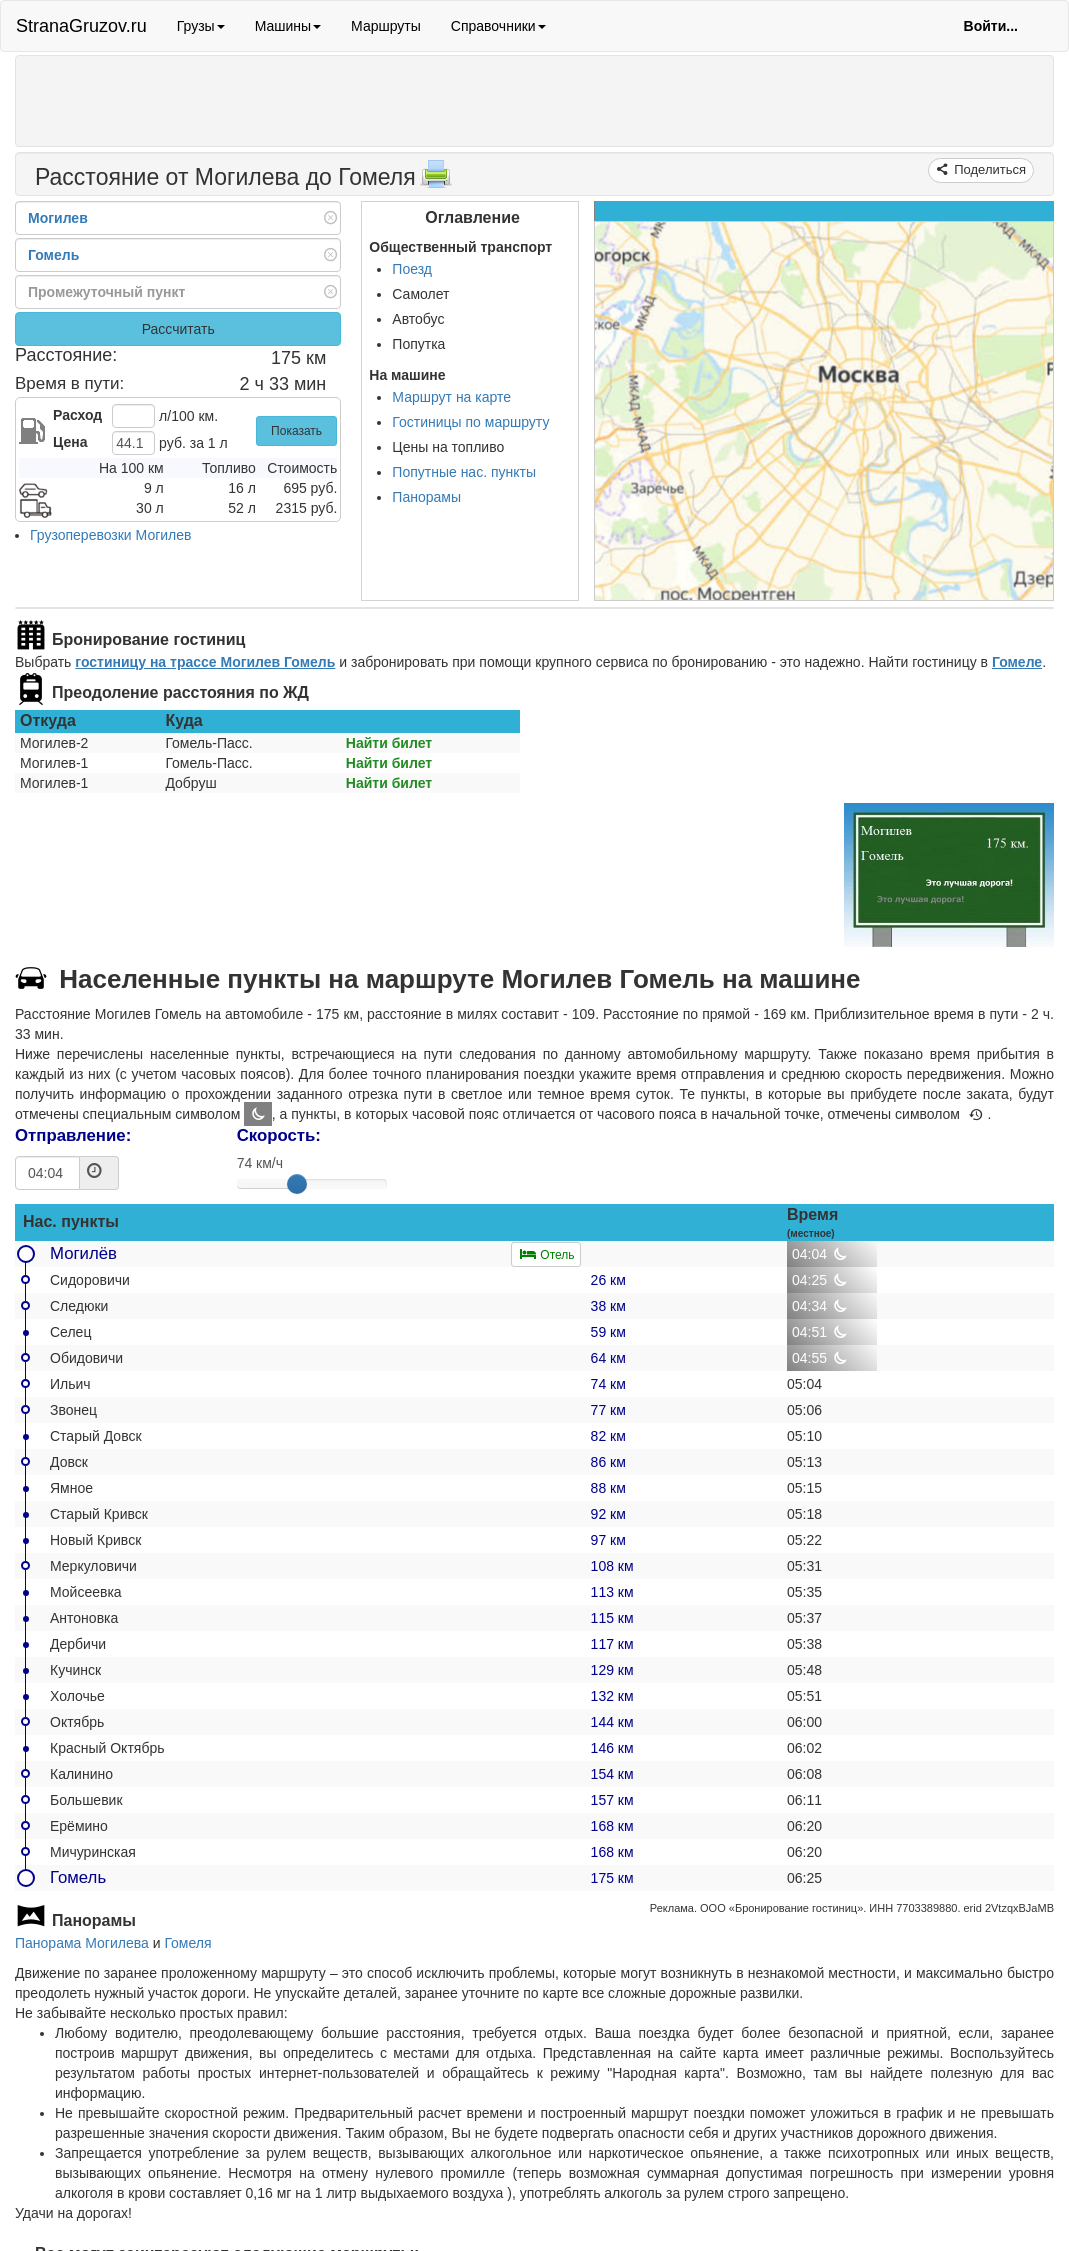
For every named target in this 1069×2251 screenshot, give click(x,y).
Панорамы (426, 497)
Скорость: (279, 1135)
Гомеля (187, 1943)
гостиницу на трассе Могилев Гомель (205, 662)
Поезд (412, 269)
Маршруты (386, 26)
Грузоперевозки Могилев (111, 535)
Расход (77, 415)
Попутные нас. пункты (464, 472)
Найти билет (389, 743)
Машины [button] (288, 26)
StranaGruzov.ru (81, 26)
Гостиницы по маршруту (470, 422)
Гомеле (1017, 662)
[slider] (297, 1184)
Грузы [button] (201, 26)
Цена (70, 442)
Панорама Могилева (82, 1943)
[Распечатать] (436, 180)
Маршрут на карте (451, 397)
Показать (296, 431)
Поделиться (988, 169)
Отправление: (73, 1135)
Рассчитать (178, 329)
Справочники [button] (498, 26)
